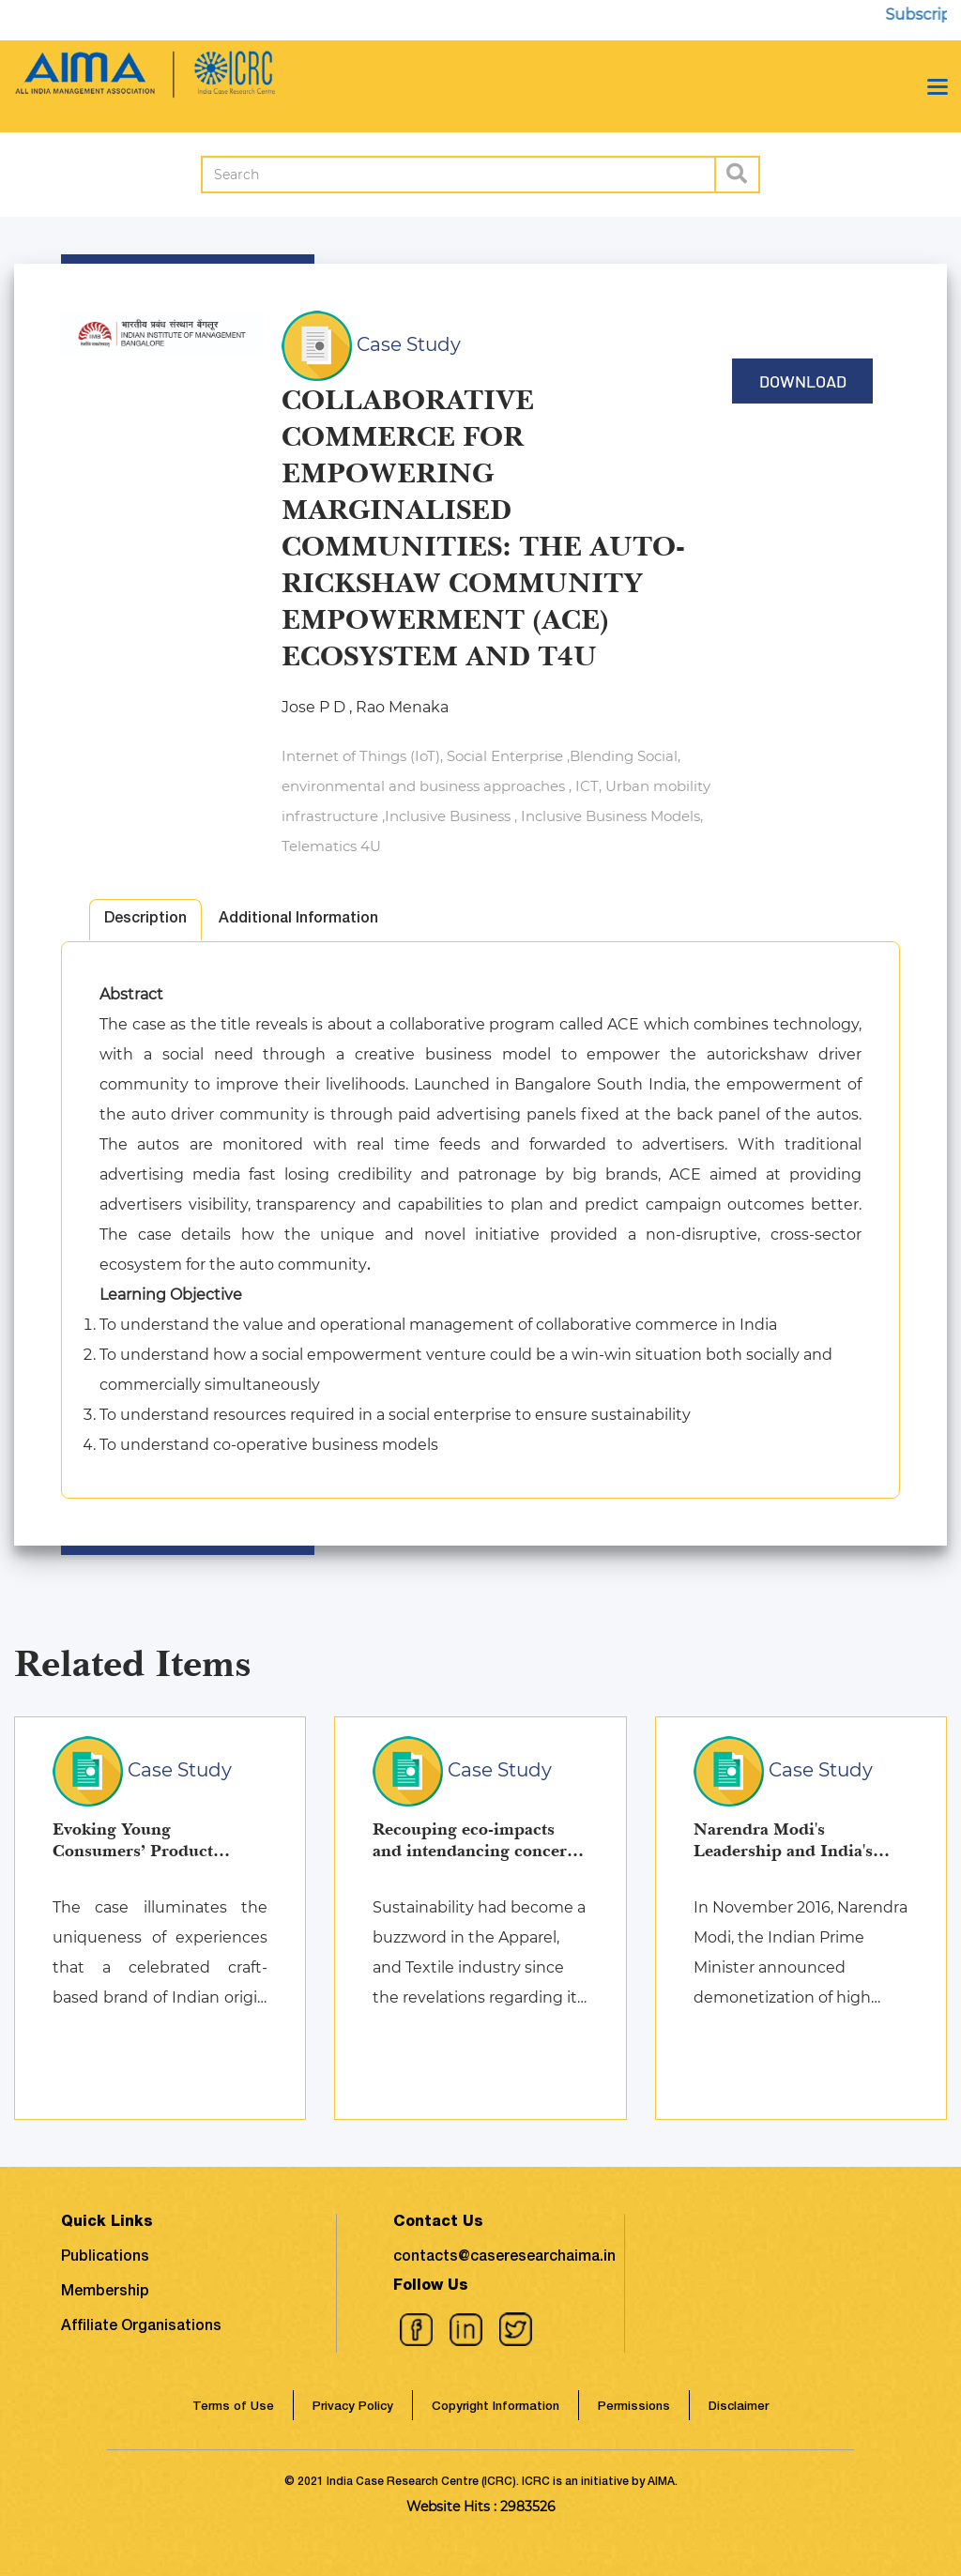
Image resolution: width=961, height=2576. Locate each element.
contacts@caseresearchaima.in (504, 2257)
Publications (105, 2257)
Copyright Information (495, 2407)
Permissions (634, 2407)
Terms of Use (233, 2407)
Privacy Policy (353, 2407)
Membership (105, 2292)
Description (145, 919)
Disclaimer (739, 2407)
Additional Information (298, 919)
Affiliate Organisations (141, 2327)
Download (803, 381)
